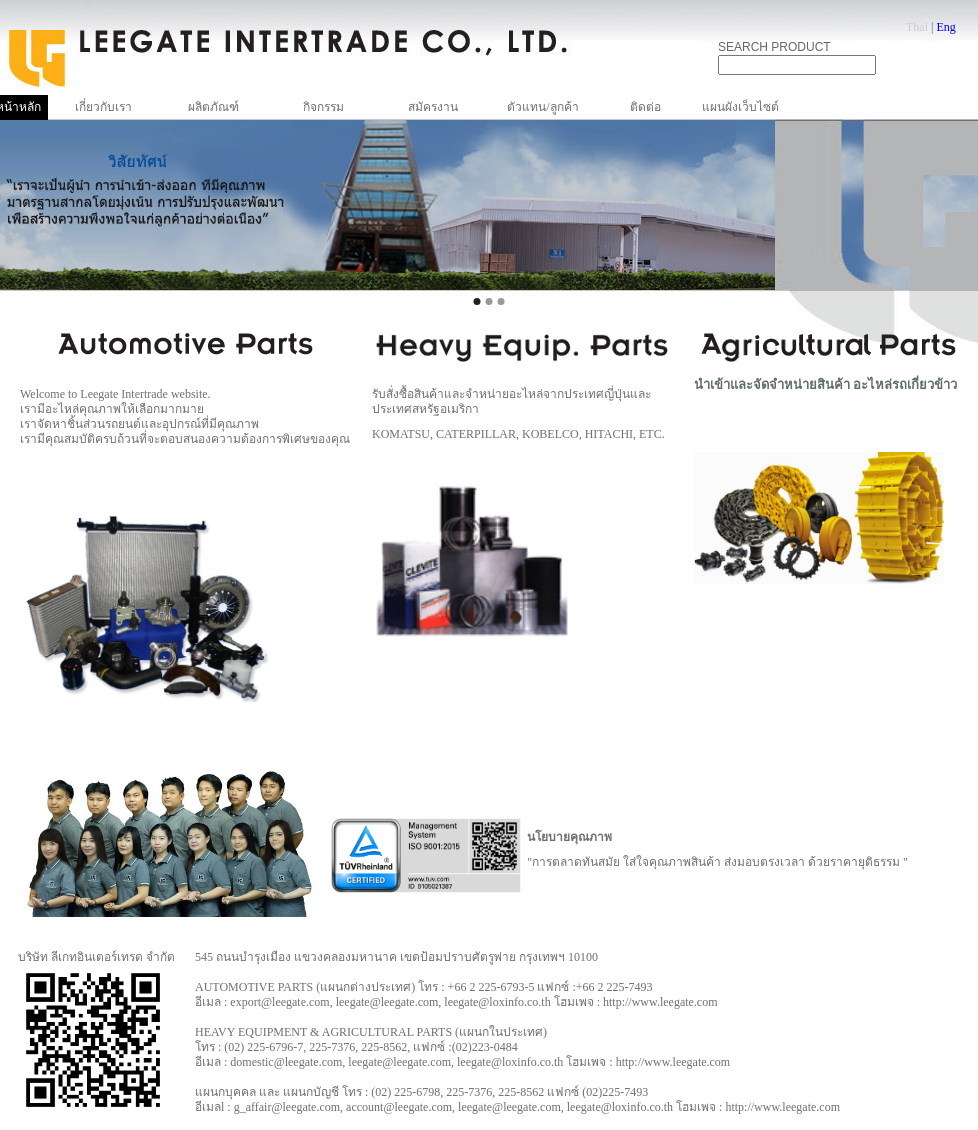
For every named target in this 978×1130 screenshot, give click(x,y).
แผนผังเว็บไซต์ (740, 107)
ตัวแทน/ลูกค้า (542, 107)
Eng (945, 27)
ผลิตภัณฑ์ (213, 107)
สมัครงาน (433, 107)
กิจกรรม (323, 107)
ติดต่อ (645, 107)
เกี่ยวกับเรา (103, 107)
